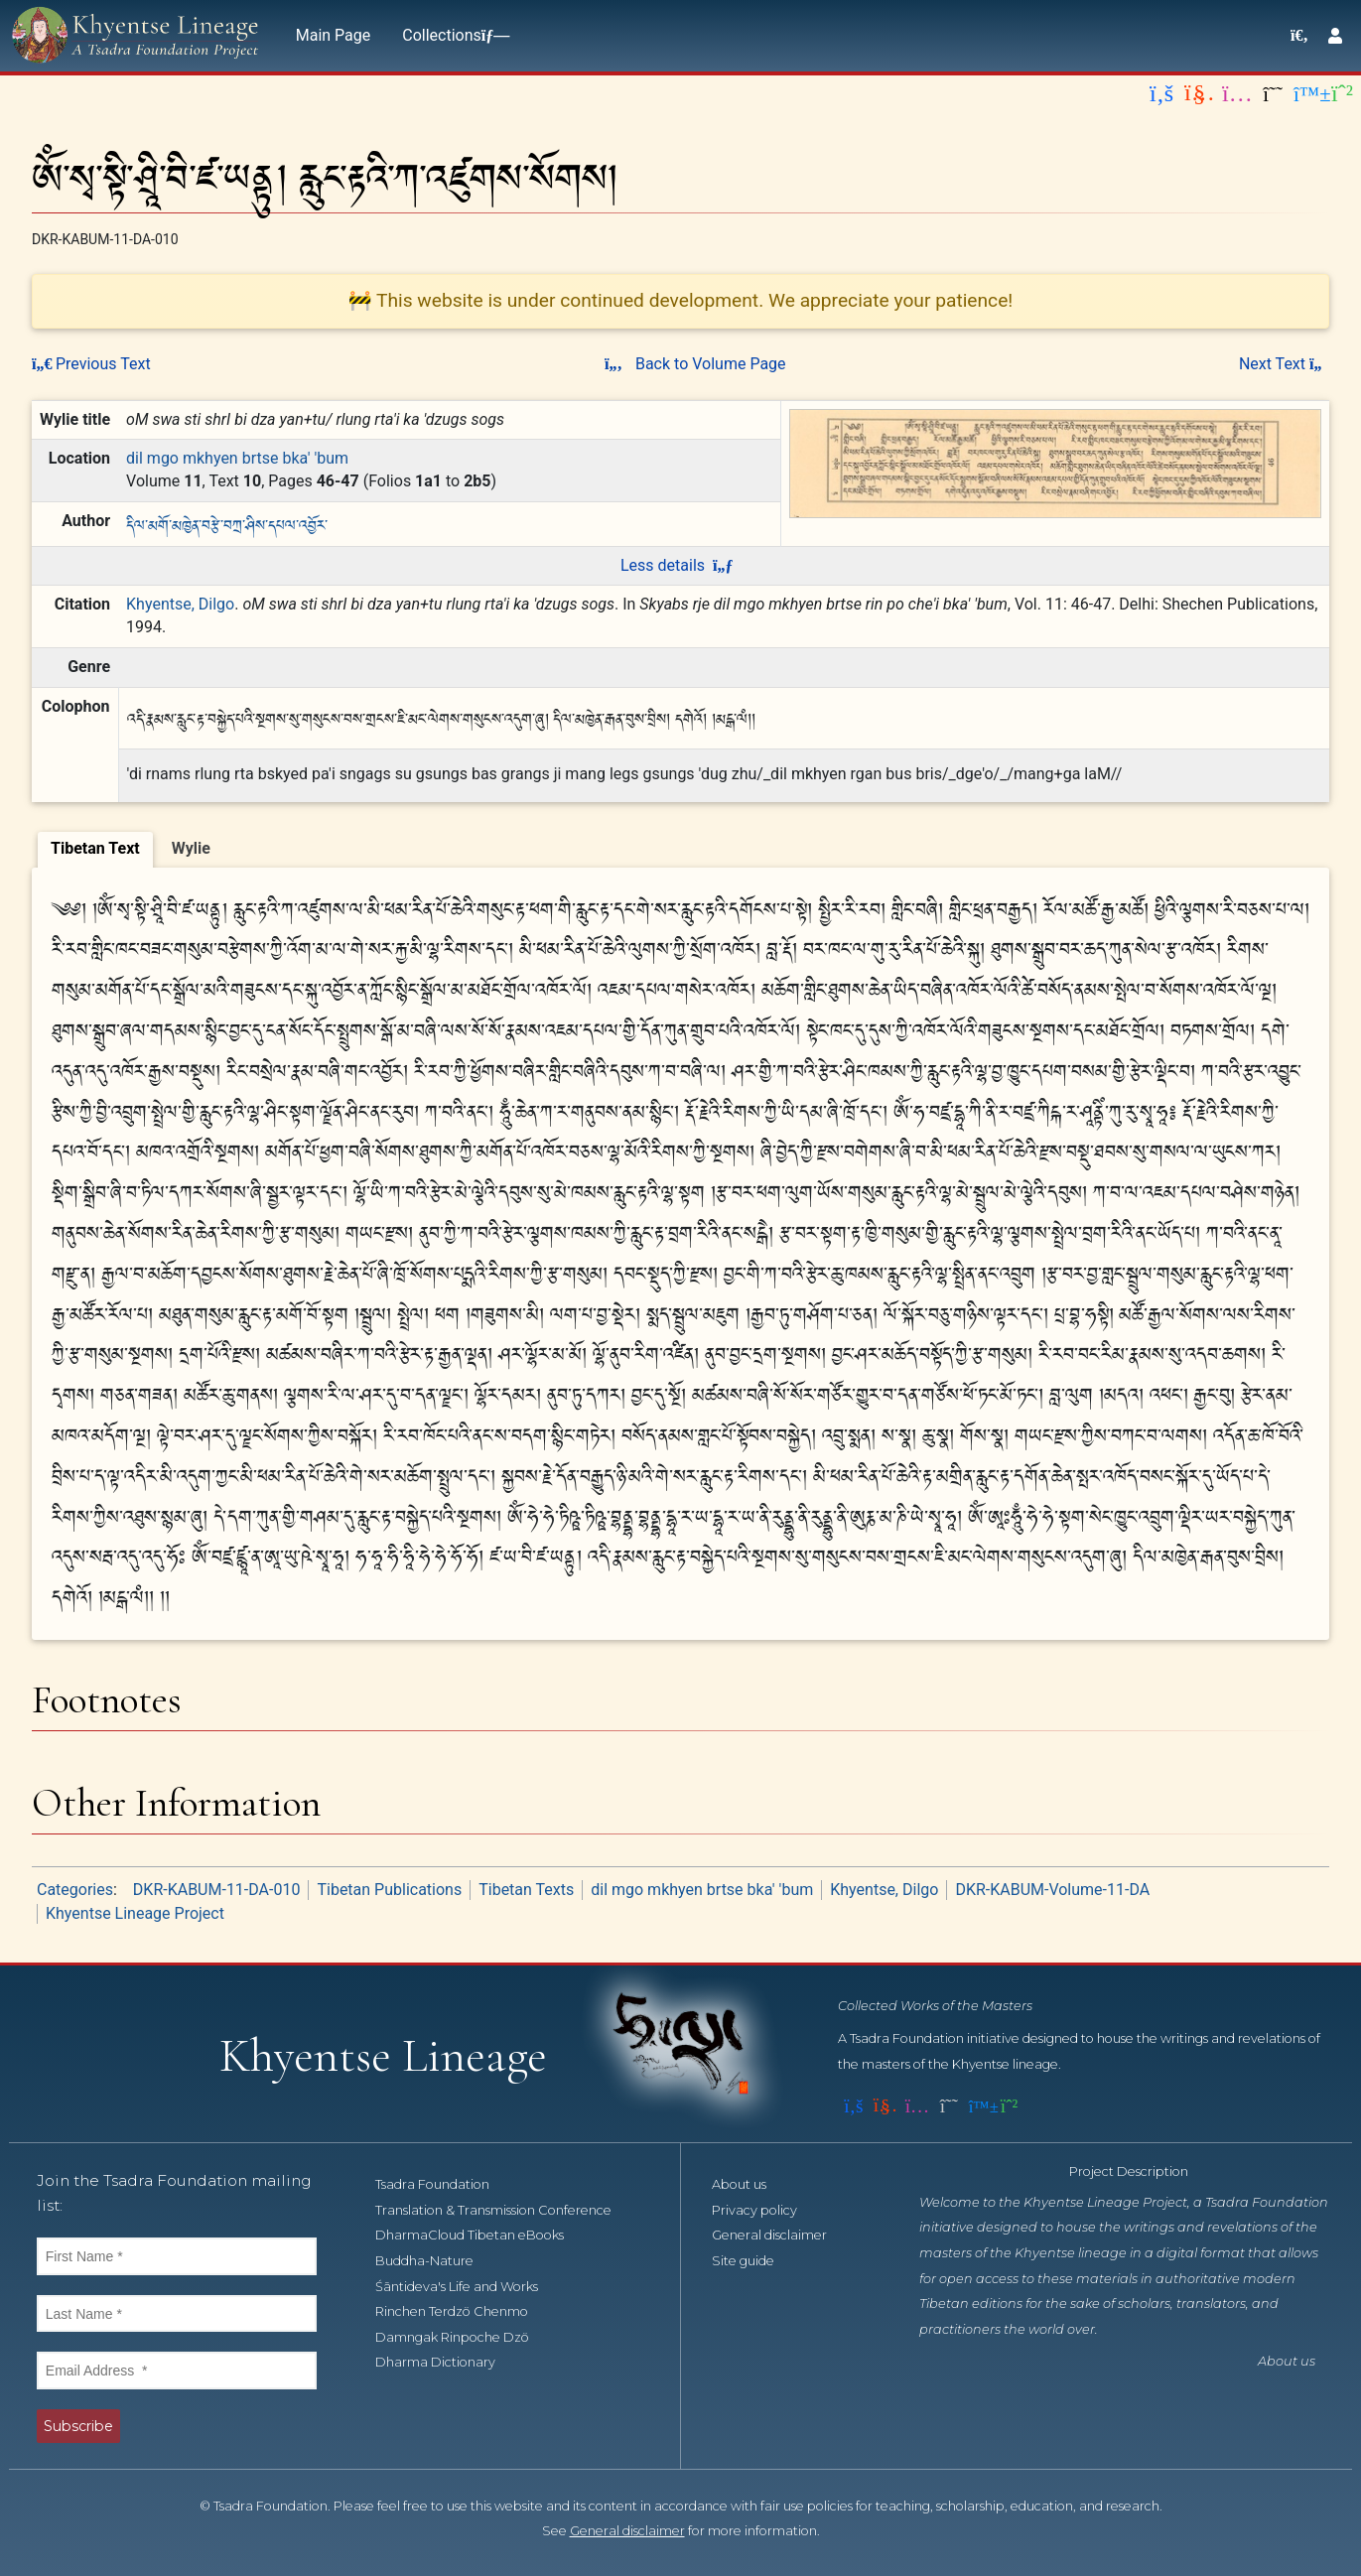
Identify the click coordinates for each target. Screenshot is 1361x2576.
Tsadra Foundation (443, 2184)
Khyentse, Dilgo (180, 604)
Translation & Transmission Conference (504, 2210)
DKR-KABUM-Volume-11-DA (1052, 1889)
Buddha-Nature (435, 2260)
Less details (676, 565)
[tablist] (680, 847)
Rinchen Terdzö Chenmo (462, 2311)
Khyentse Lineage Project (135, 1913)
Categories (75, 1889)
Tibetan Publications (389, 1889)
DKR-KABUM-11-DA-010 (217, 1889)
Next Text (1284, 363)
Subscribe (78, 2426)
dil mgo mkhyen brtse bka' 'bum (237, 458)
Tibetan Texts (526, 1889)
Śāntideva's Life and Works (467, 2286)
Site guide (754, 2260)
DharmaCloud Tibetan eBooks (480, 2235)
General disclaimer (780, 2235)
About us (750, 2184)
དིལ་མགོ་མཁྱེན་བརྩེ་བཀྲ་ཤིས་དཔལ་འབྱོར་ (227, 523)
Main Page (333, 35)
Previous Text (91, 363)
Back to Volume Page (695, 363)
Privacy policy (765, 2210)
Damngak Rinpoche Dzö (463, 2337)
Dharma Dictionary (446, 2362)
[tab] (95, 850)
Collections (451, 35)
